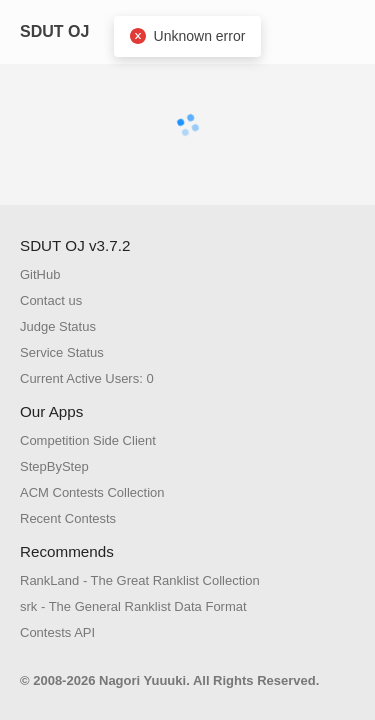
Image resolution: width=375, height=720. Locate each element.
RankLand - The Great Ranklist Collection (140, 580)
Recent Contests (68, 518)
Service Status (62, 352)
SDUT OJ (54, 31)
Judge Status (58, 326)
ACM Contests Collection (92, 492)
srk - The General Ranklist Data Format (133, 606)
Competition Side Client (88, 440)
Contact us (51, 300)
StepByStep (54, 466)
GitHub (40, 274)
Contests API (57, 632)
